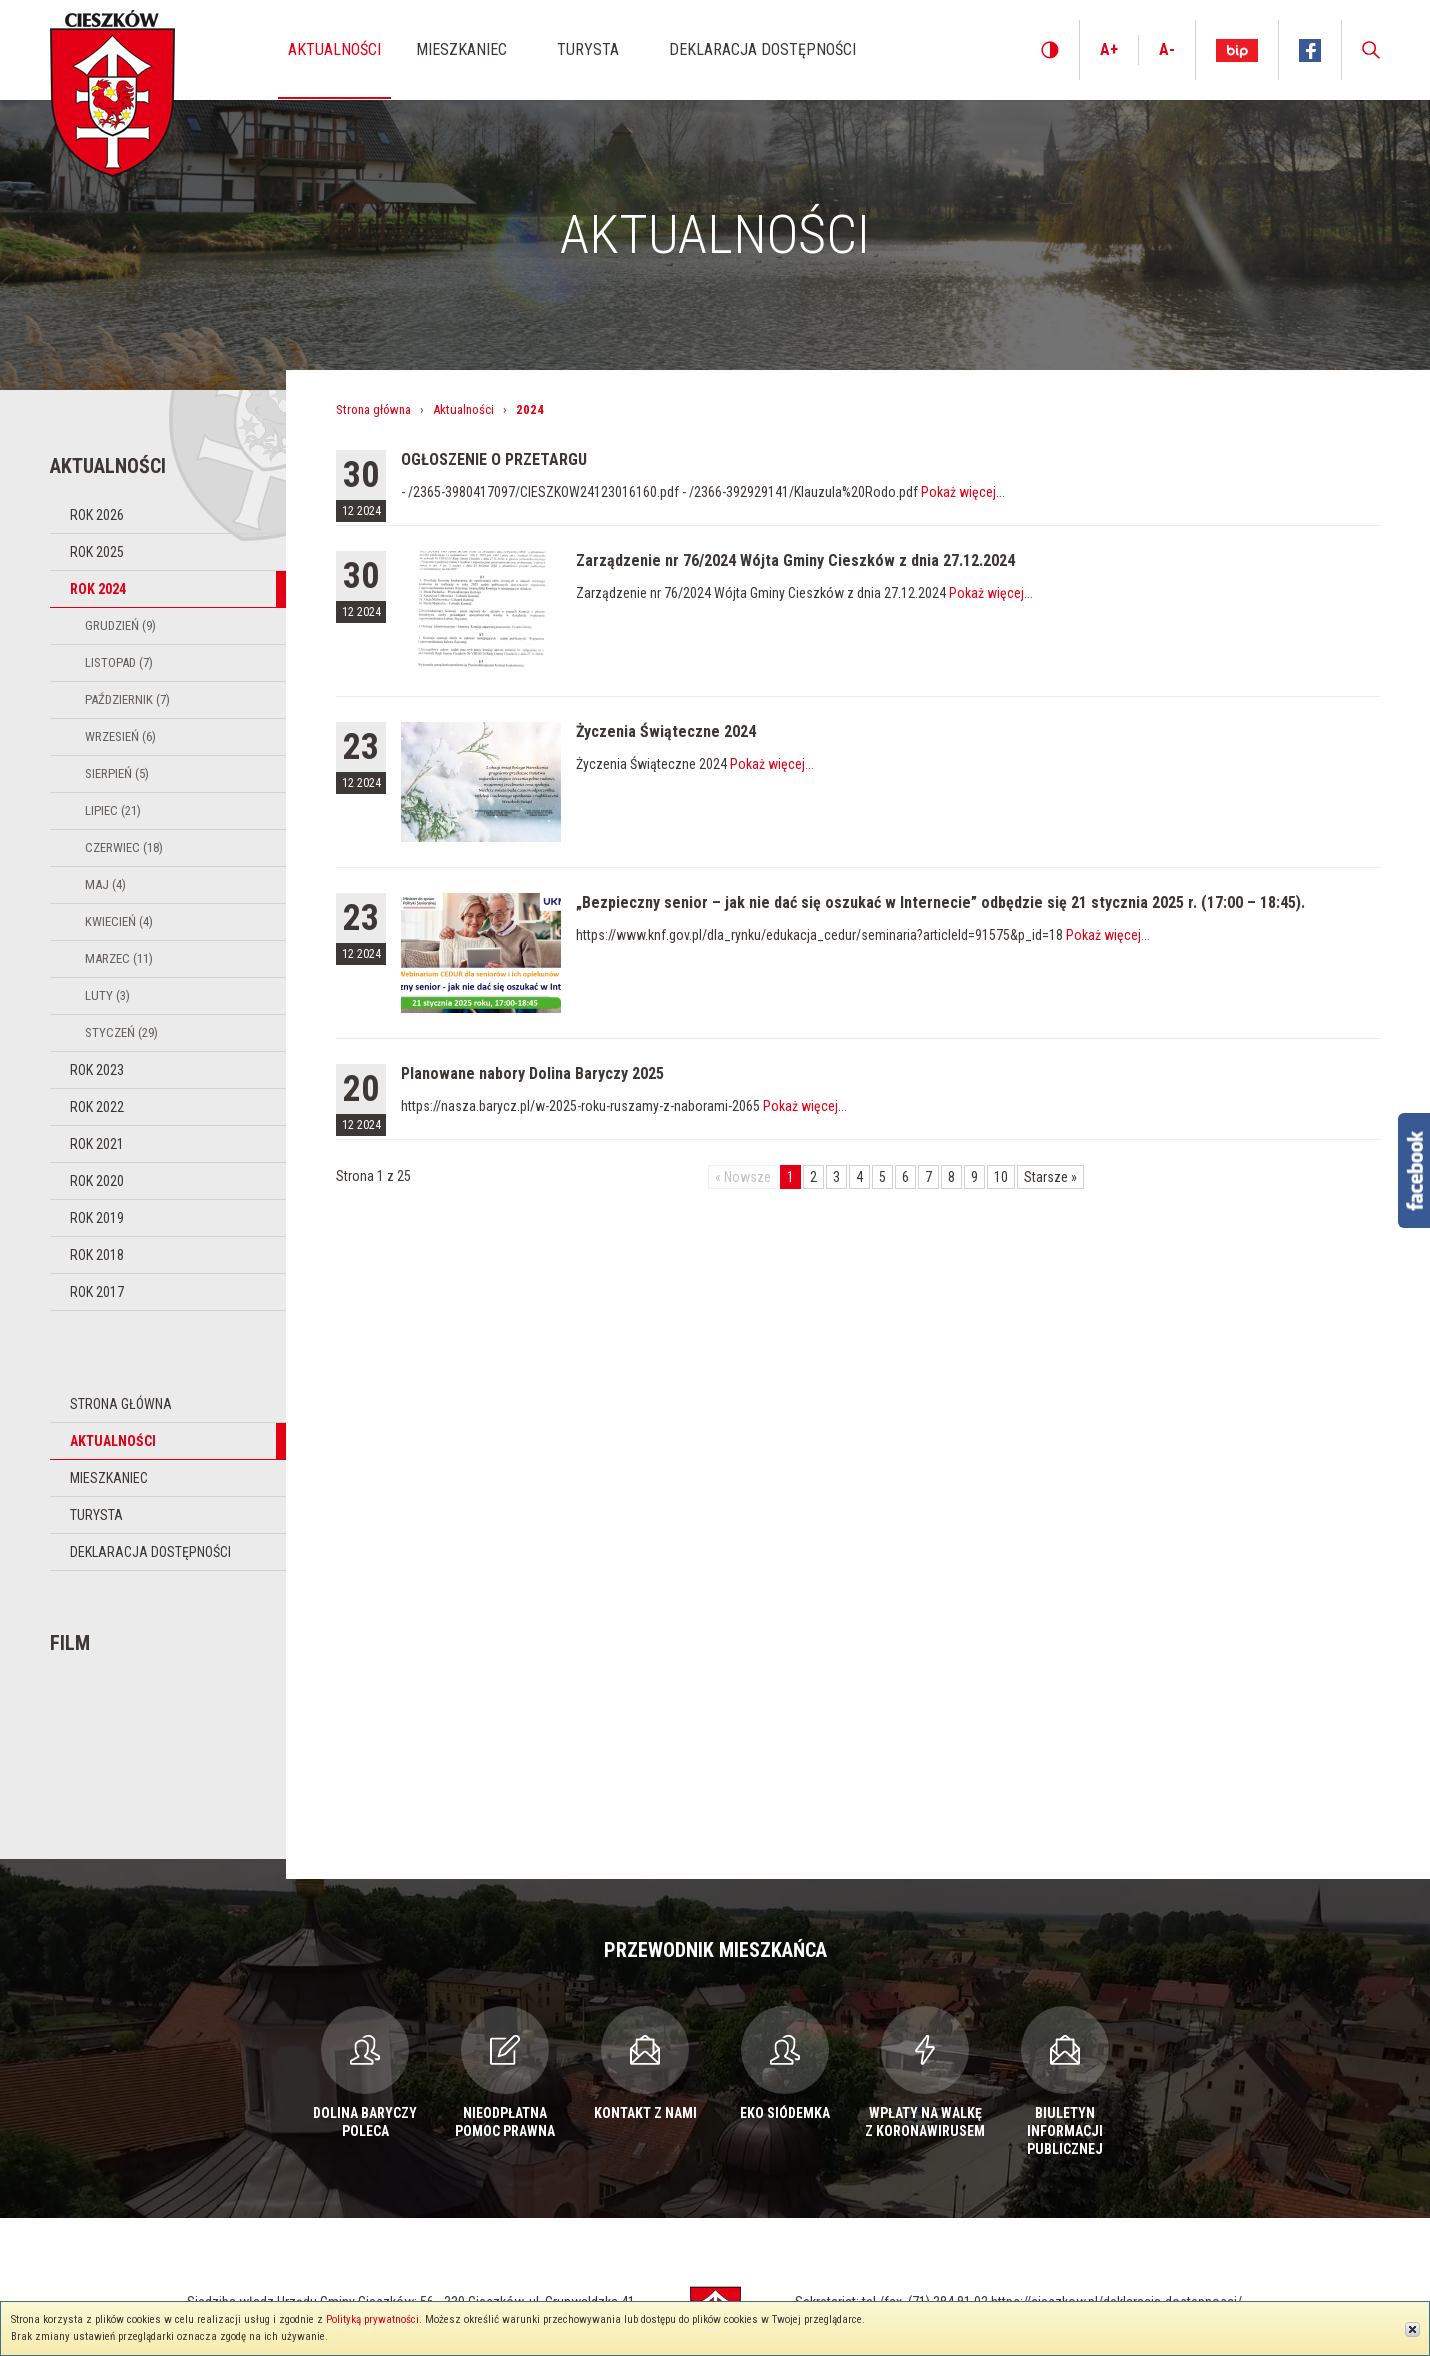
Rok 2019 (97, 1218)
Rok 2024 (98, 589)
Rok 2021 (97, 1144)
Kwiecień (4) (119, 921)
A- (1167, 49)
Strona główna (121, 1404)
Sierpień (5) (117, 773)
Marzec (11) (119, 958)
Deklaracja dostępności (150, 1552)
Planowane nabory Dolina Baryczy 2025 (532, 1073)
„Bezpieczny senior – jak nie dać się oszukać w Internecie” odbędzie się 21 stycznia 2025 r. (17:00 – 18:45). (940, 902)
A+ (1109, 49)
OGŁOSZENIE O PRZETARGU (494, 459)
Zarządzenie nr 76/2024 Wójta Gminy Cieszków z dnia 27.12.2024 (795, 560)
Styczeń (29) (121, 1032)
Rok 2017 (97, 1292)
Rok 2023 (97, 1070)
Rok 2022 (97, 1107)
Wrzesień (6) (120, 736)
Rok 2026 (97, 515)
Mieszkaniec (109, 1478)
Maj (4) (105, 884)
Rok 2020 (97, 1181)
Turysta (96, 1515)
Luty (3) (107, 995)
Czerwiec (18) (124, 847)
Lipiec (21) (113, 810)
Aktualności (113, 1441)
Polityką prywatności (372, 2319)
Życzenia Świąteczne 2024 (666, 731)
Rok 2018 (97, 1255)
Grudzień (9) (120, 625)
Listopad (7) (119, 662)
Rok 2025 (97, 552)
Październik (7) (127, 699)
